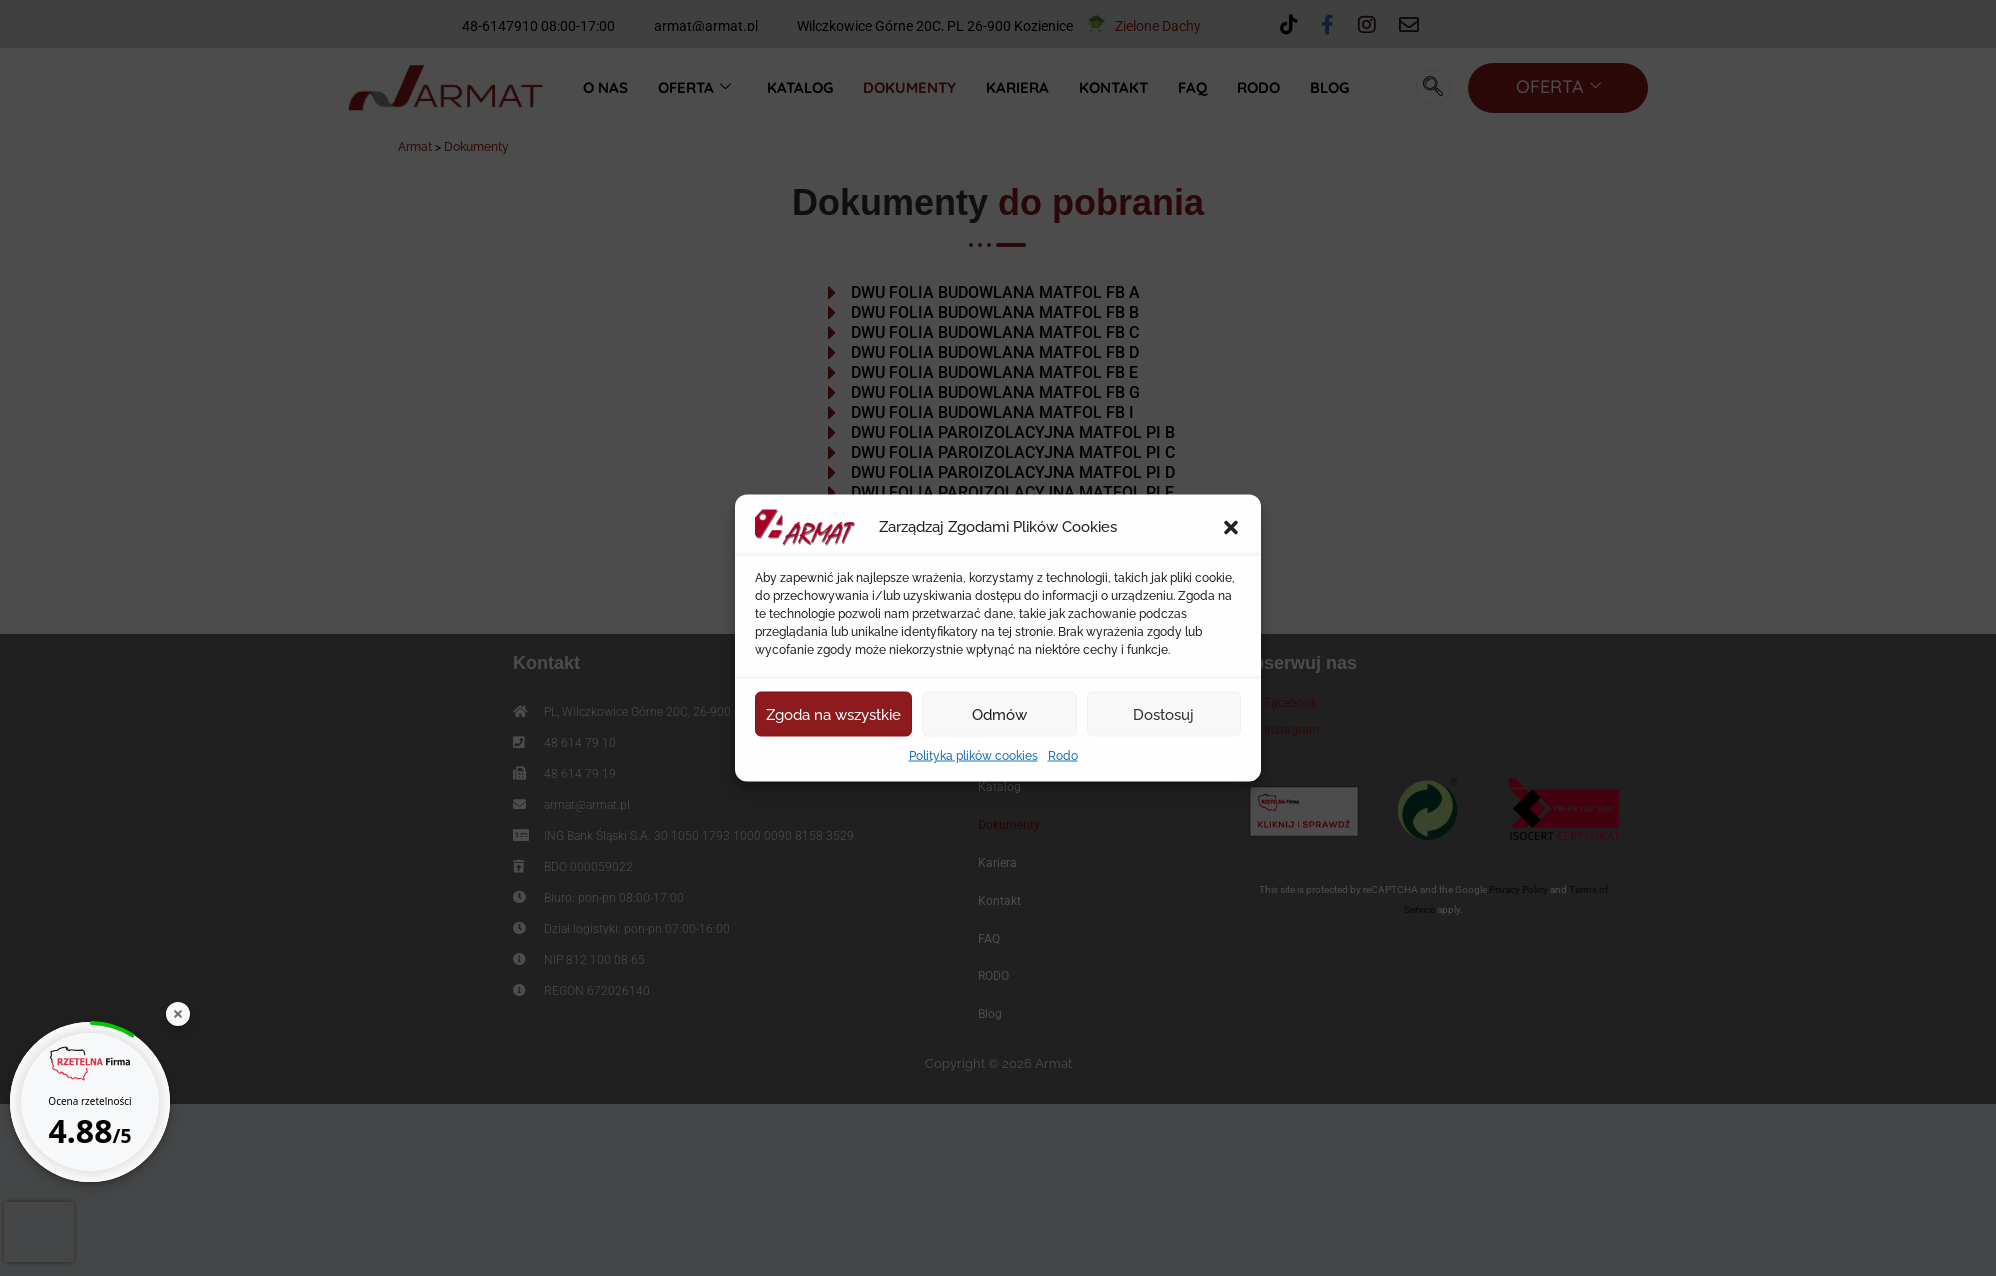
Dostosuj (1163, 714)
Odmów (999, 714)
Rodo (1063, 756)
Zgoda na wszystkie (833, 714)
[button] (1231, 528)
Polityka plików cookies (973, 756)
